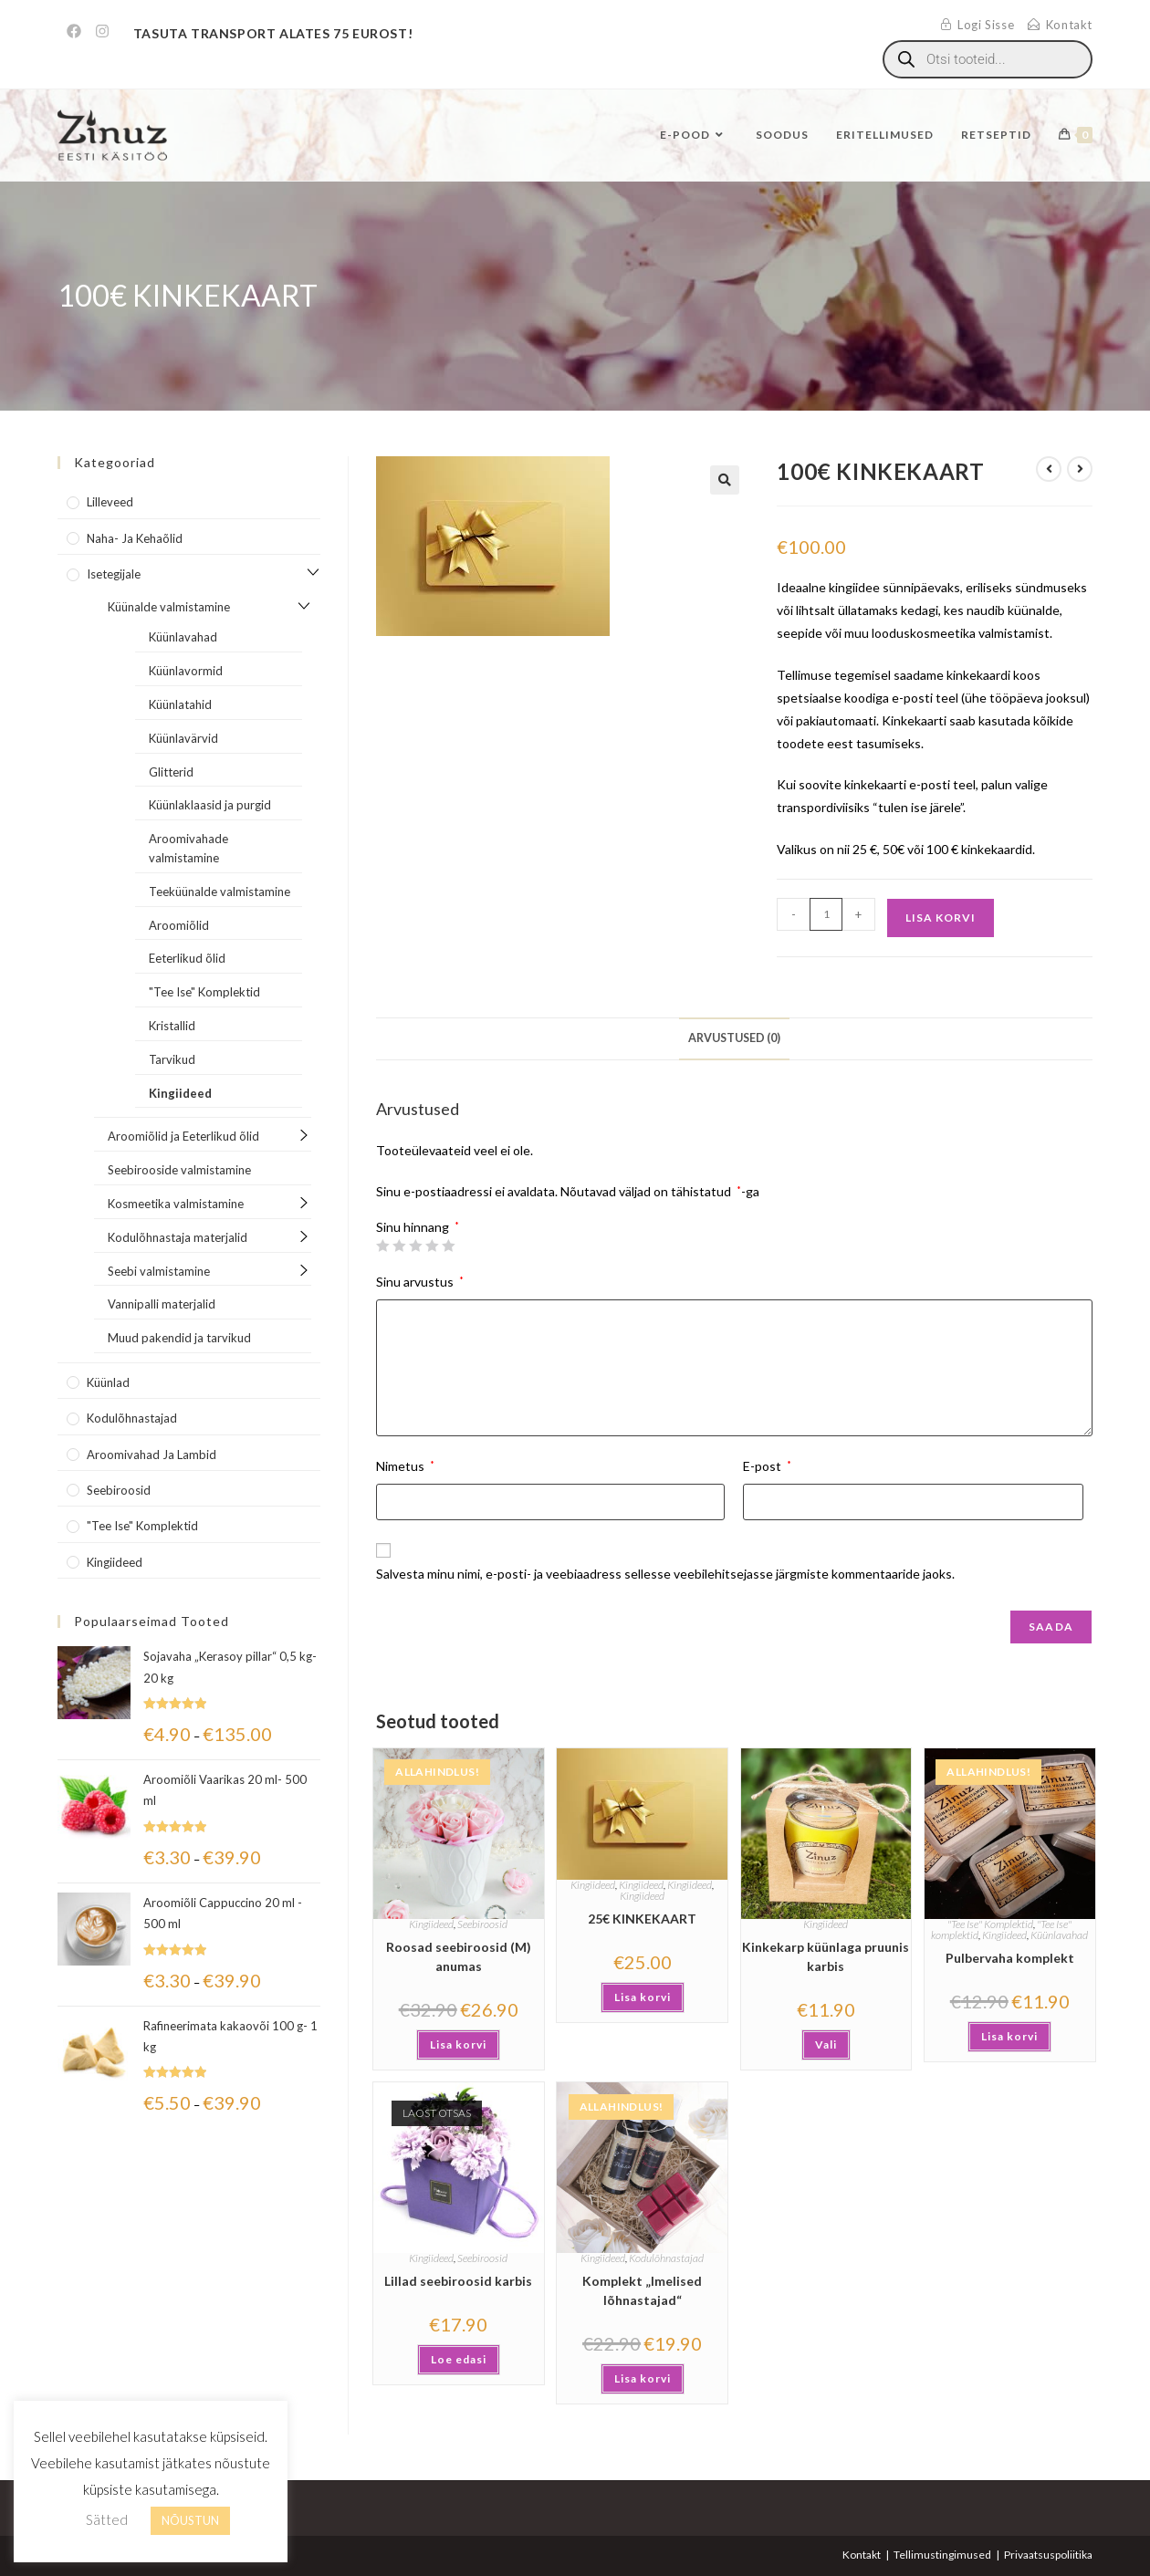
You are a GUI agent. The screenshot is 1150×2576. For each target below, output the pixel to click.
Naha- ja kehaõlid (135, 538)
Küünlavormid (186, 670)
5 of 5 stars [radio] (448, 1245)
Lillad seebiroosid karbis (458, 2281)
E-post (767, 1466)
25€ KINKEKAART (642, 1918)
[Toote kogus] (826, 914)
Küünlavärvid (183, 738)
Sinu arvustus (420, 1281)
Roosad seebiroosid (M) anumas (458, 1956)
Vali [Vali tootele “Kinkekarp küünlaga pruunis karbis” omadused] (826, 2044)
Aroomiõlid (179, 925)
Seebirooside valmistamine (179, 1170)
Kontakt (861, 2554)
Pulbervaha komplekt (1010, 1958)
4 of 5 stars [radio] (431, 1245)
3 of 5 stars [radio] (415, 1245)
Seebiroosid (482, 1924)
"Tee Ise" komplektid (142, 1525)
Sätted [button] (107, 2519)
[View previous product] (1048, 469)
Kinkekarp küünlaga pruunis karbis (825, 1956)
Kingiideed (431, 1924)
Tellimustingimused (942, 2554)
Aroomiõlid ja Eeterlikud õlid (183, 1136)
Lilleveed (110, 502)
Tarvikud (172, 1059)
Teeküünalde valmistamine (219, 891)
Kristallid (172, 1025)
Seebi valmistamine (159, 1271)
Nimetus (405, 1466)
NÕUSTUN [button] (190, 2520)
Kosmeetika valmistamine (176, 1203)
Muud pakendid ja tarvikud (179, 1337)
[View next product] (1079, 469)
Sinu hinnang (417, 1227)
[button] (724, 480)
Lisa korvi (940, 917)
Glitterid (171, 772)
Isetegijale (114, 574)
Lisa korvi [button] (458, 2044)
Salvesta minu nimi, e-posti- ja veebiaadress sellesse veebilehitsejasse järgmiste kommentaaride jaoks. (665, 1573)
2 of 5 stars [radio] (398, 1245)
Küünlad (108, 1382)
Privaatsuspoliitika (1048, 2554)
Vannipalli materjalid (161, 1304)
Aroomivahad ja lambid (151, 1454)
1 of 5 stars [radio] (382, 1245)
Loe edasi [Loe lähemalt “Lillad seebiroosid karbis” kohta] (458, 2359)
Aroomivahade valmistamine (188, 848)
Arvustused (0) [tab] (734, 1038)
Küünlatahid (180, 704)
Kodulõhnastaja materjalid (177, 1237)
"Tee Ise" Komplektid (990, 1924)
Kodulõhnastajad (666, 2258)
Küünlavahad (1059, 1935)
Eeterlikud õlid (187, 958)
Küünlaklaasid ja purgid (210, 805)
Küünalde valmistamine (169, 607)
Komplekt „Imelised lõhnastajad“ (642, 2290)
